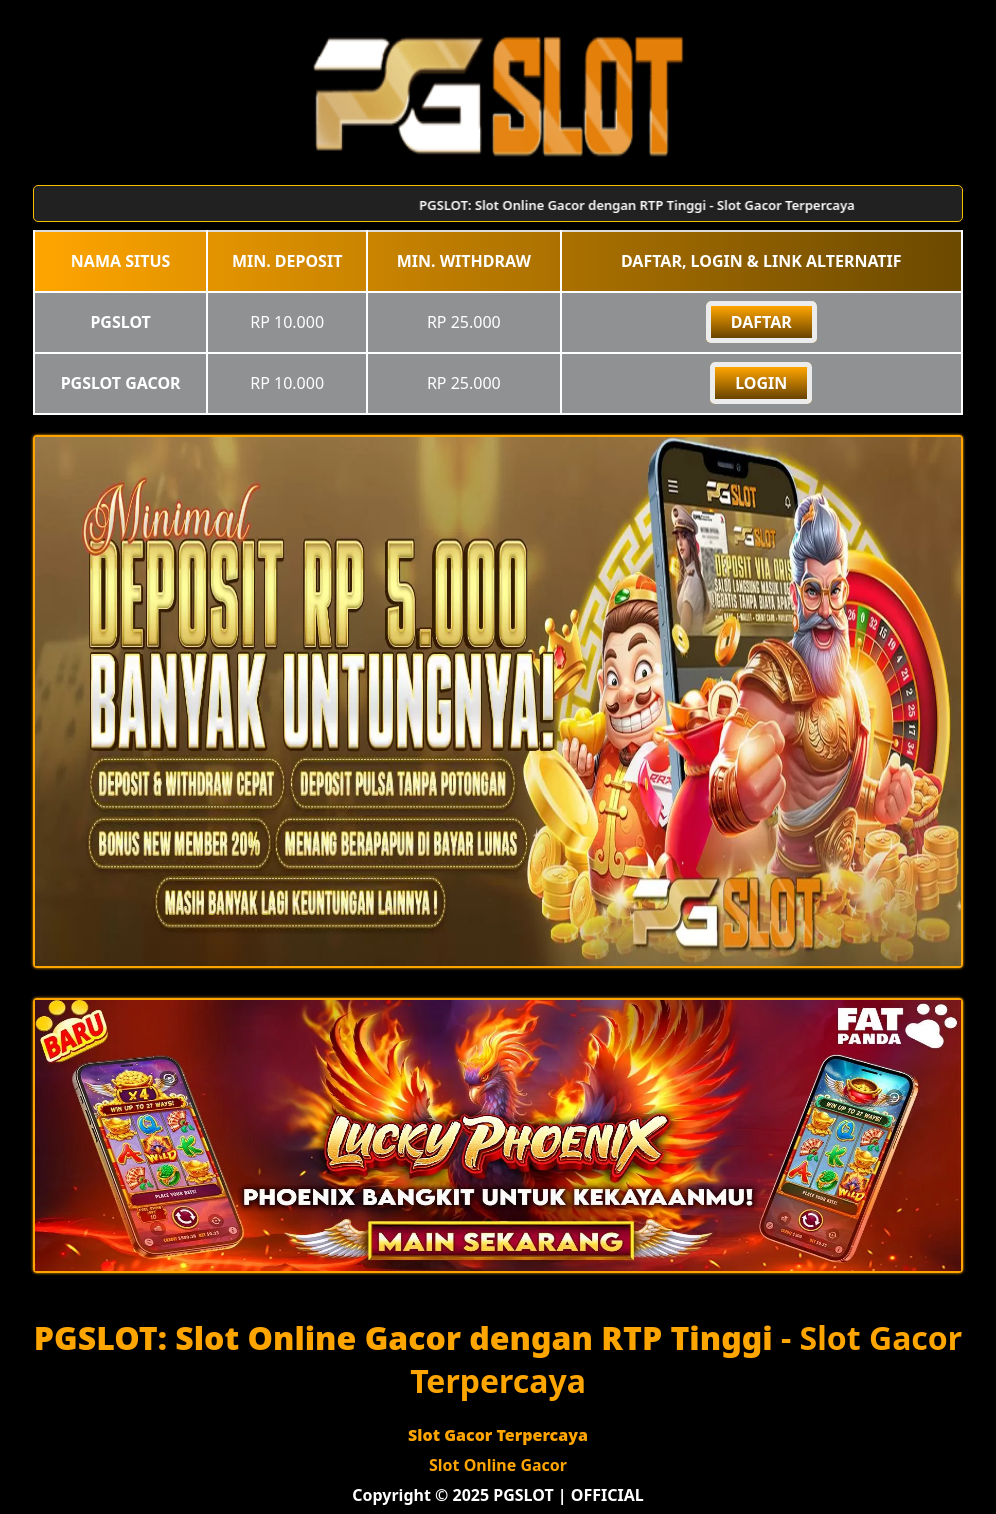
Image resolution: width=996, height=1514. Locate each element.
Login (761, 383)
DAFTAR (761, 322)
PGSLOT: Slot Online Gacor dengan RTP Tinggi (403, 1337)
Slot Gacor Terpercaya (498, 1435)
